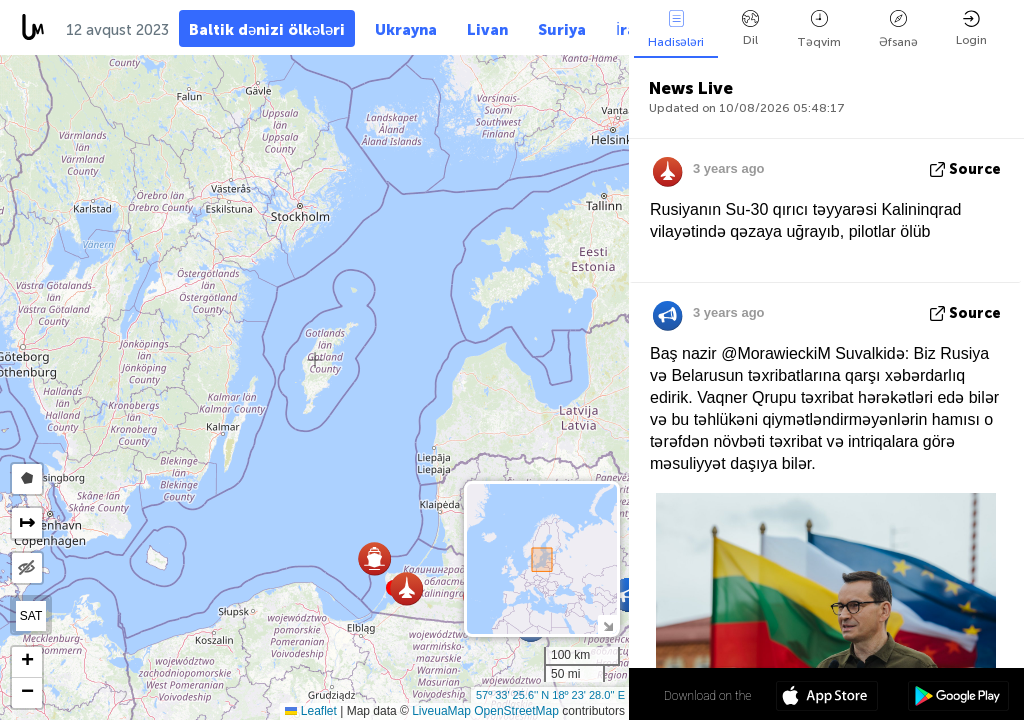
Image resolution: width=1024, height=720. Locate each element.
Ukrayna (406, 30)
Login (971, 28)
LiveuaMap (441, 711)
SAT (31, 616)
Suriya (562, 30)
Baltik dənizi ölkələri (267, 30)
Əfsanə (898, 29)
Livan (487, 30)
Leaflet (310, 711)
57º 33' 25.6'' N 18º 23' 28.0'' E (550, 695)
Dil (750, 28)
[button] (628, 594)
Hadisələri (676, 29)
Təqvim (819, 29)
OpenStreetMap (516, 711)
